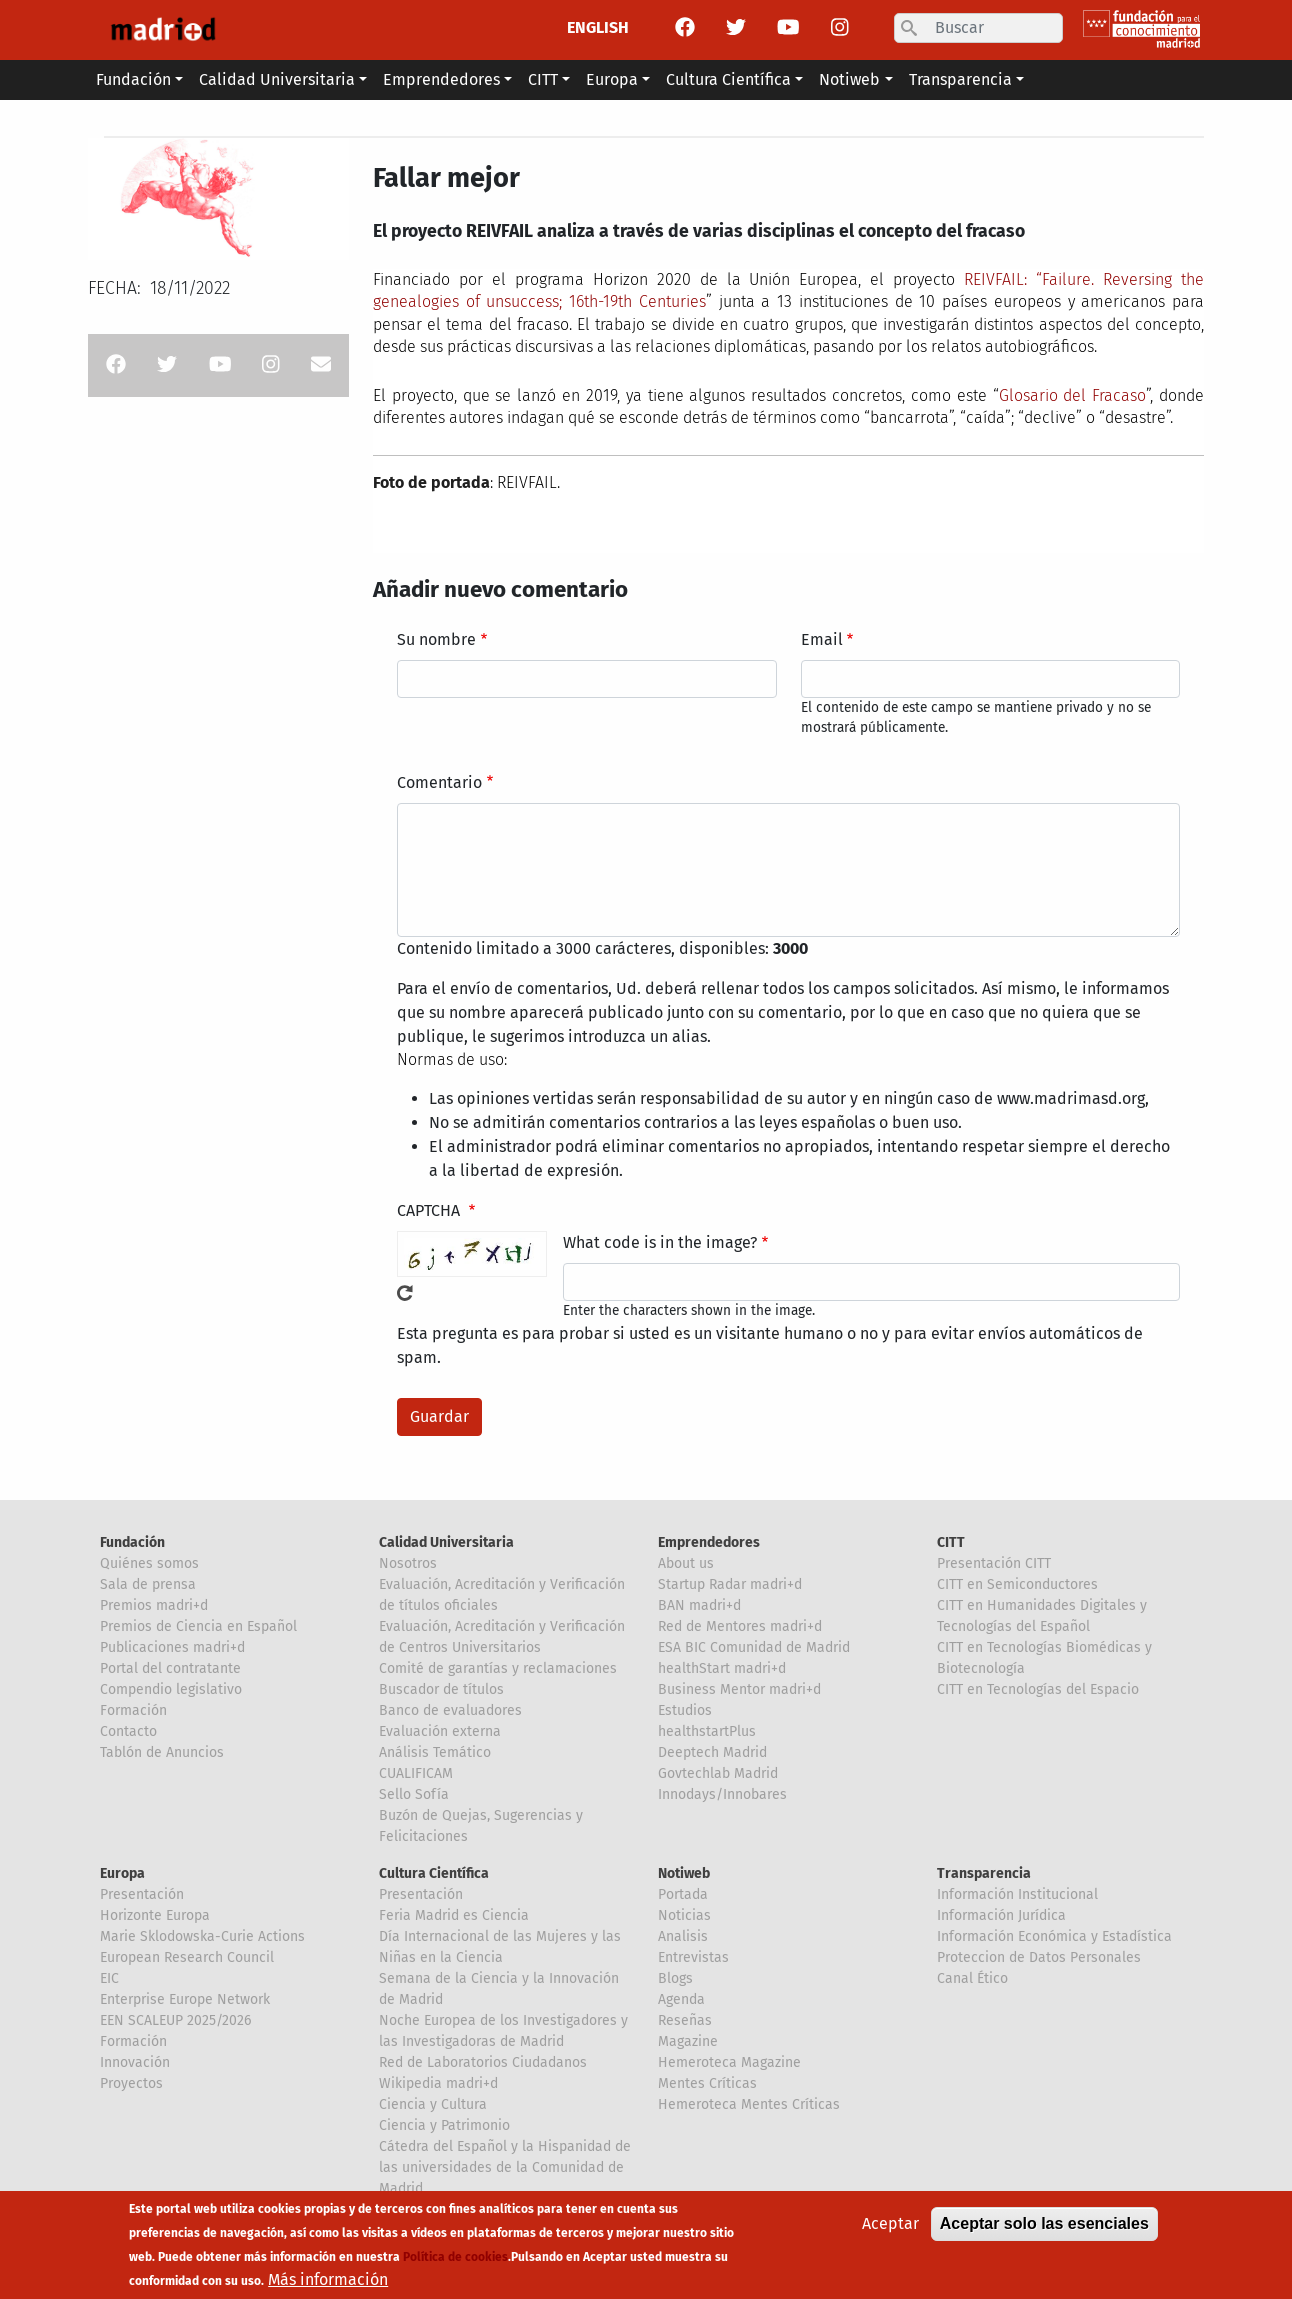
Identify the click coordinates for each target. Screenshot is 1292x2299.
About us (686, 1563)
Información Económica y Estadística (1054, 1936)
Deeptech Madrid (712, 1752)
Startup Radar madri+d (730, 1584)
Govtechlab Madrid (718, 1773)
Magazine (688, 2041)
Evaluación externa (440, 1731)
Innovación (135, 2062)
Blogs (675, 1978)
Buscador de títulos (441, 1689)
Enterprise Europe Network (185, 1999)
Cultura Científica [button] (728, 79)
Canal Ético (972, 1978)
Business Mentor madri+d (739, 1689)
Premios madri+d (154, 1605)
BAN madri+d (699, 1605)
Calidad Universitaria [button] (277, 79)
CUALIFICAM (416, 1773)
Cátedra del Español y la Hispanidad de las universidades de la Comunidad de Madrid (505, 2167)
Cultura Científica (434, 1873)
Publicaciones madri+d (172, 1647)
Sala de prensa (148, 1584)
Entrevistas (693, 1957)
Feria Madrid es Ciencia (454, 1915)
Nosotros (408, 1563)
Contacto (128, 1731)
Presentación (142, 1894)
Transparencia (984, 1873)
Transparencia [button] (960, 79)
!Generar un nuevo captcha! (405, 1293)
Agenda (681, 1999)
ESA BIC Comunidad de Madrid (754, 1647)
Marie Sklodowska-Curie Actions (202, 1936)
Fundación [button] (133, 79)
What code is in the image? (660, 1242)
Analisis (683, 1936)
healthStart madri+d (722, 1668)
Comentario (439, 782)
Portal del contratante (170, 1668)
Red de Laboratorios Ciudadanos (483, 2062)
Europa (122, 1873)
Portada (683, 1894)
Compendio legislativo (171, 1689)
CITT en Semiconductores (1017, 1584)
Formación (133, 1710)
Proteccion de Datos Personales (1039, 1957)
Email (822, 639)
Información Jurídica (1001, 1915)
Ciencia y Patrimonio (444, 2125)
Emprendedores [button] (441, 79)
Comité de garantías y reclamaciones (498, 1668)
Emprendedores (709, 1542)
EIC (109, 1978)
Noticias (684, 1915)
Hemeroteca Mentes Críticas (749, 2104)
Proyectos (131, 2083)
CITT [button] (543, 79)
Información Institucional (1017, 1894)
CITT (951, 1542)
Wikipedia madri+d (438, 2083)
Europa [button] (612, 79)
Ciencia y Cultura (433, 2104)
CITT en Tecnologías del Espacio (1038, 1689)
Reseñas (685, 2020)
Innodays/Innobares (722, 1794)
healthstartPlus (707, 1731)
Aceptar (890, 2232)
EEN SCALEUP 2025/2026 (175, 2020)
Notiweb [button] (849, 79)
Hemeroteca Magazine (729, 2062)
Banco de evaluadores (450, 1710)
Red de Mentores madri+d (740, 1626)
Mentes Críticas (707, 2083)
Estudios (685, 1710)
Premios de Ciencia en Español (198, 1626)
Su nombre (436, 639)
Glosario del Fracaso (1073, 395)
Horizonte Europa (155, 1915)
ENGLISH (598, 27)
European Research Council (187, 1957)
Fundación (132, 1542)
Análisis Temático (435, 1752)
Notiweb (684, 1873)
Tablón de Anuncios (162, 1752)
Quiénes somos (149, 1563)
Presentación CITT (994, 1563)
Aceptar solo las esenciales (1044, 2232)
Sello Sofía (414, 1794)
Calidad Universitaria (446, 1542)
